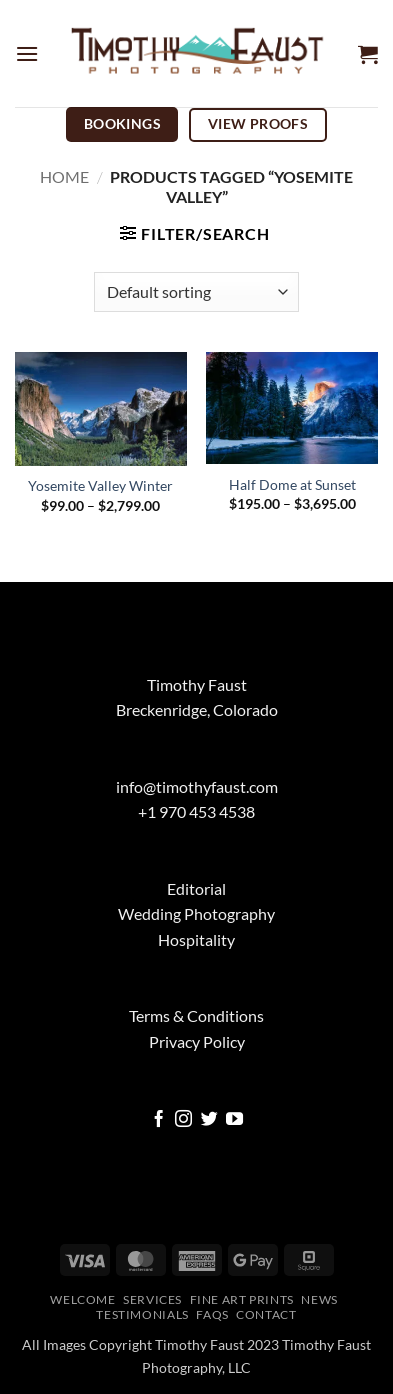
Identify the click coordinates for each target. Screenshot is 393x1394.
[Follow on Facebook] (158, 1120)
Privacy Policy (197, 1041)
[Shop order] (196, 292)
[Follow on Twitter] (209, 1120)
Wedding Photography (196, 913)
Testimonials (142, 1314)
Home (64, 176)
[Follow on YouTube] (234, 1120)
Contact (266, 1314)
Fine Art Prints (242, 1299)
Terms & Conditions (196, 1015)
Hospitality (196, 939)
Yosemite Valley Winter (100, 486)
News (319, 1299)
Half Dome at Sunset (292, 485)
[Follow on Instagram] (183, 1120)
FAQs (212, 1314)
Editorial (196, 888)
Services (152, 1299)
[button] (27, 53)
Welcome (82, 1299)
